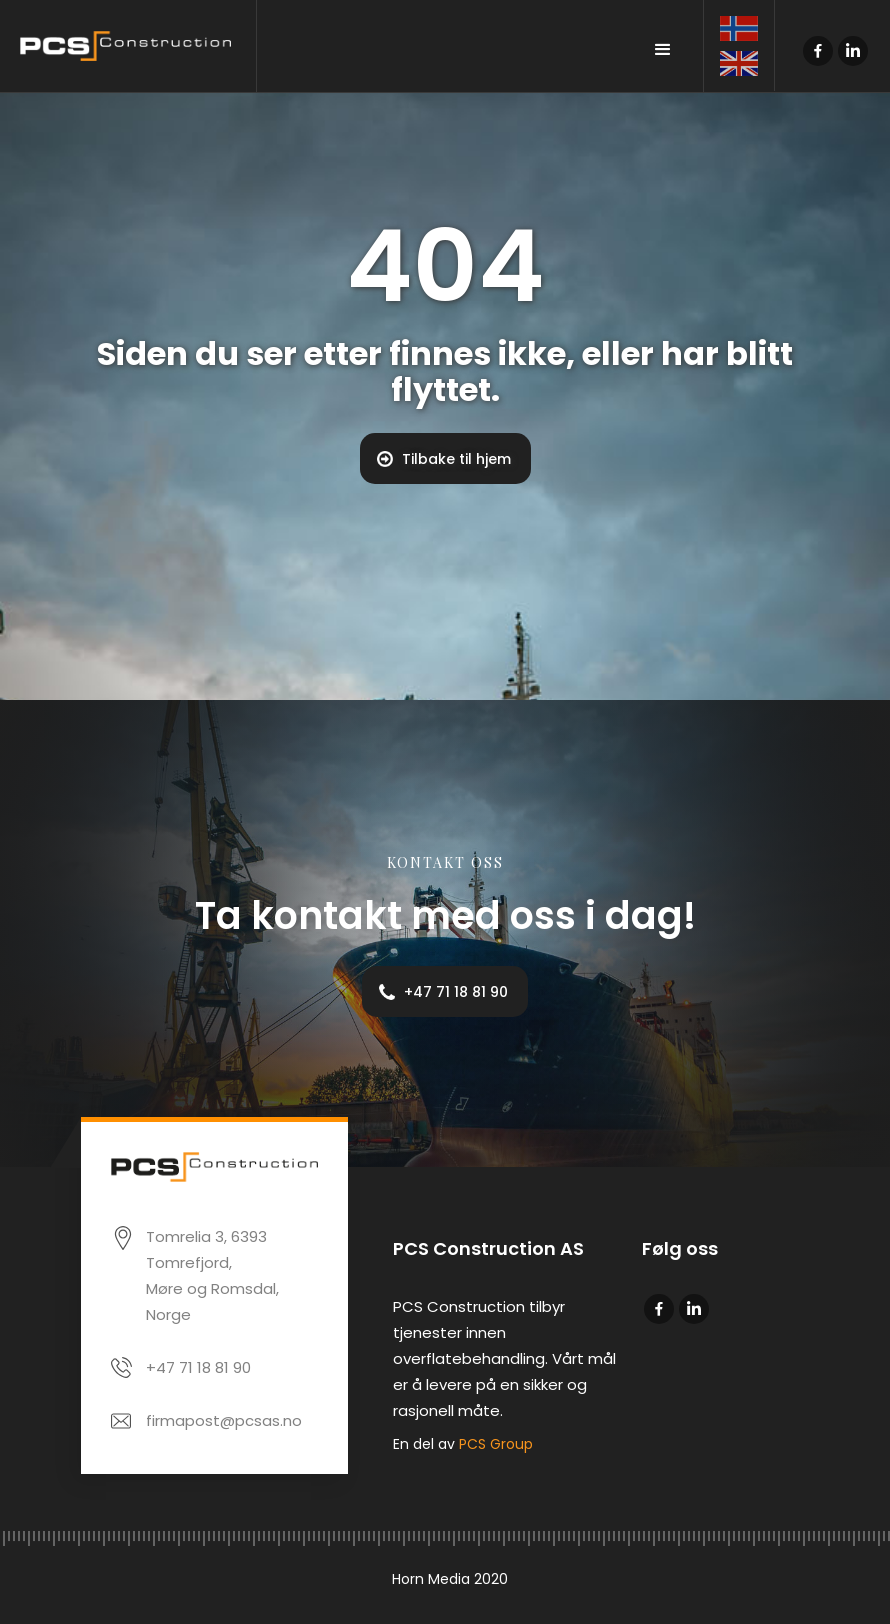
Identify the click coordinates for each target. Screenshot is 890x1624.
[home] (128, 46)
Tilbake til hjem (456, 459)
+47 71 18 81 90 (456, 992)
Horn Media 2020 (450, 1579)
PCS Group (496, 1444)
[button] (663, 50)
